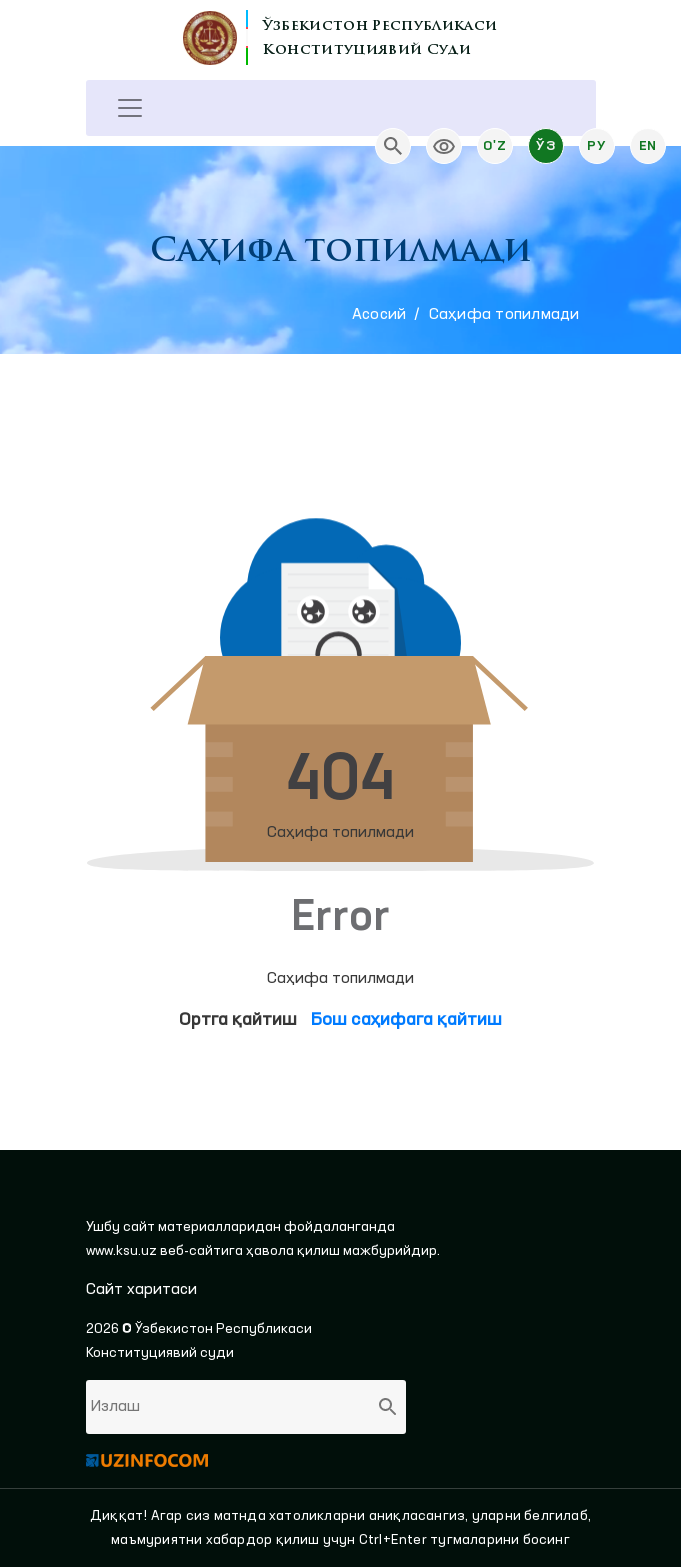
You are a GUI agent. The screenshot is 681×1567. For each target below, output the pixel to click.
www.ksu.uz (123, 1251)
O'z (494, 146)
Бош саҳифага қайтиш (406, 1020)
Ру (596, 146)
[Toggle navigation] (130, 108)
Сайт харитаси (141, 1290)
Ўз (545, 146)
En (648, 146)
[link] (444, 146)
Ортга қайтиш (238, 1020)
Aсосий (379, 315)
